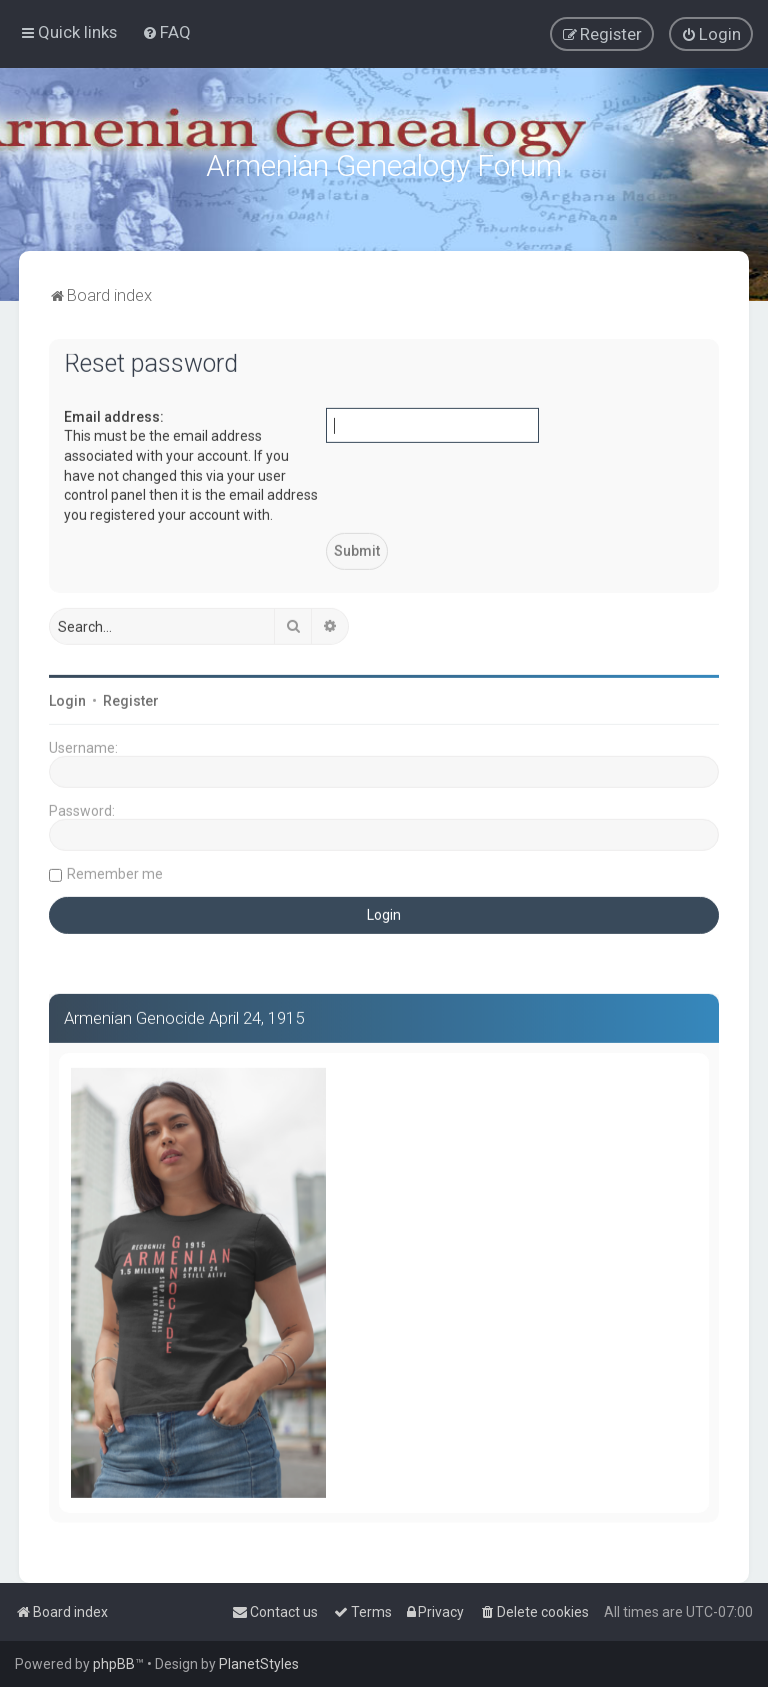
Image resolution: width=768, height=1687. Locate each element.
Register (131, 698)
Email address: (114, 414)
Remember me (115, 871)
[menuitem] (166, 32)
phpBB (114, 1664)
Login (67, 698)
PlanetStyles (259, 1664)
